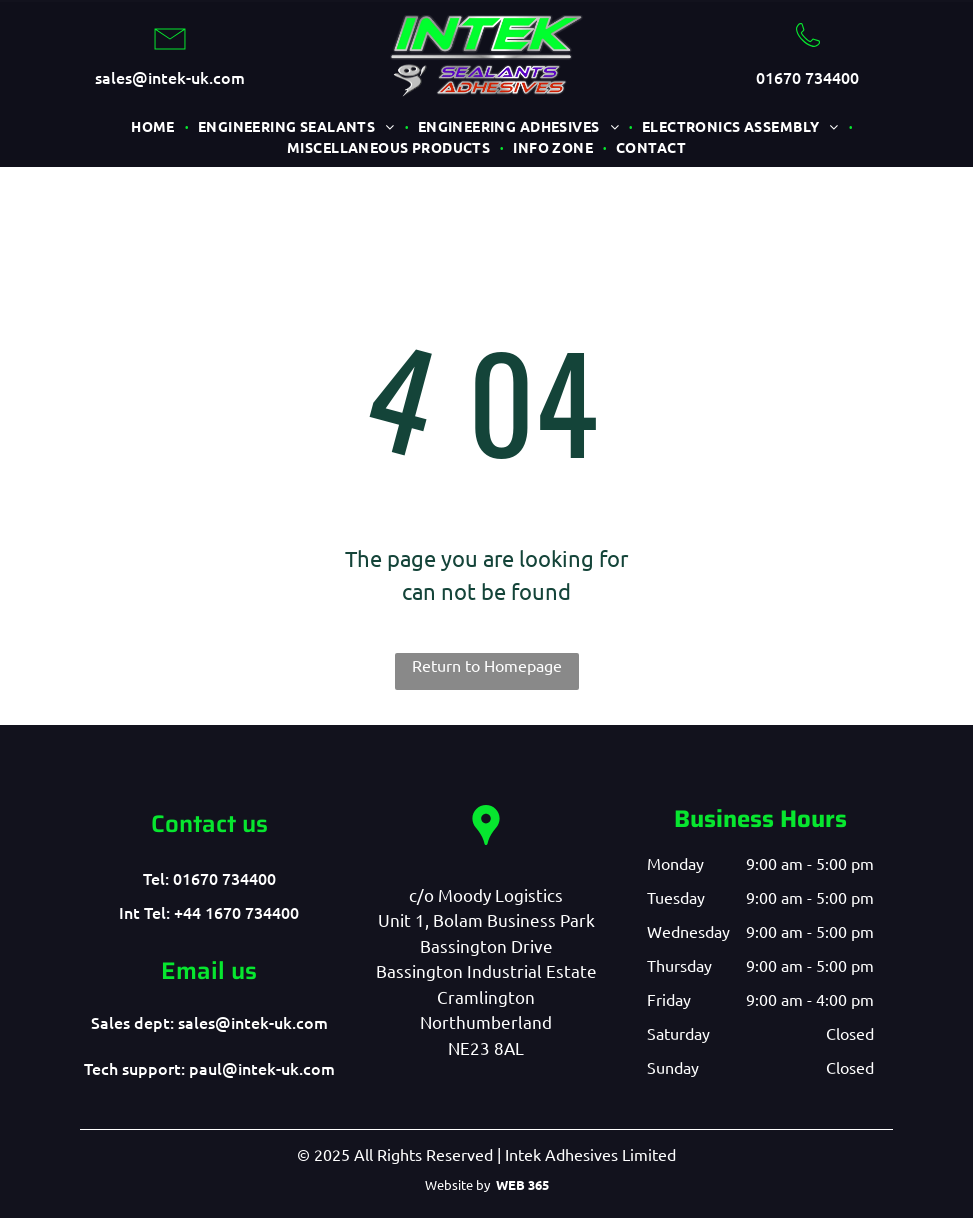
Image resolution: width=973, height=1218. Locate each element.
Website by (457, 1184)
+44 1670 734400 (236, 912)
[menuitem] (154, 126)
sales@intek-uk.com (170, 77)
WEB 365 (522, 1184)
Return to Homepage (487, 665)
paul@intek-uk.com (262, 1068)
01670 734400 (807, 77)
